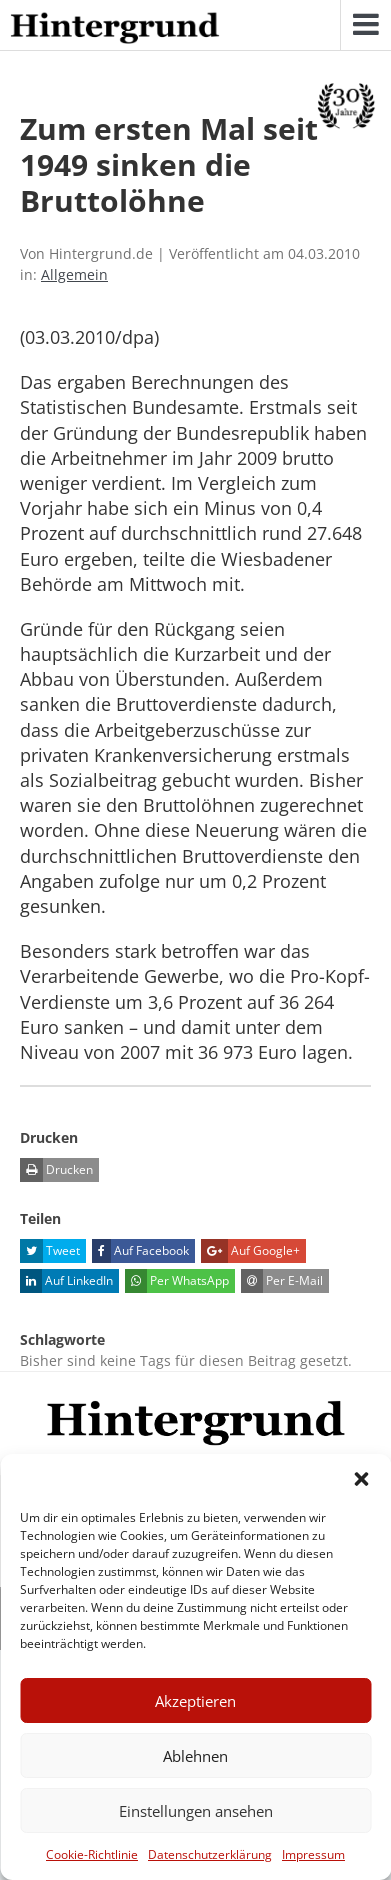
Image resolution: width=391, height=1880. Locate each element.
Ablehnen (195, 1756)
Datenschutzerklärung (210, 1854)
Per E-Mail (282, 1281)
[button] (361, 1479)
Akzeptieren (195, 1701)
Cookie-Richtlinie (92, 1854)
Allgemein (74, 274)
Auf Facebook (140, 1251)
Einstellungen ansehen (196, 1811)
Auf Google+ (250, 1251)
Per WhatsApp (177, 1281)
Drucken (56, 1170)
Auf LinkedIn (66, 1281)
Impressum (313, 1854)
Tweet (50, 1251)
